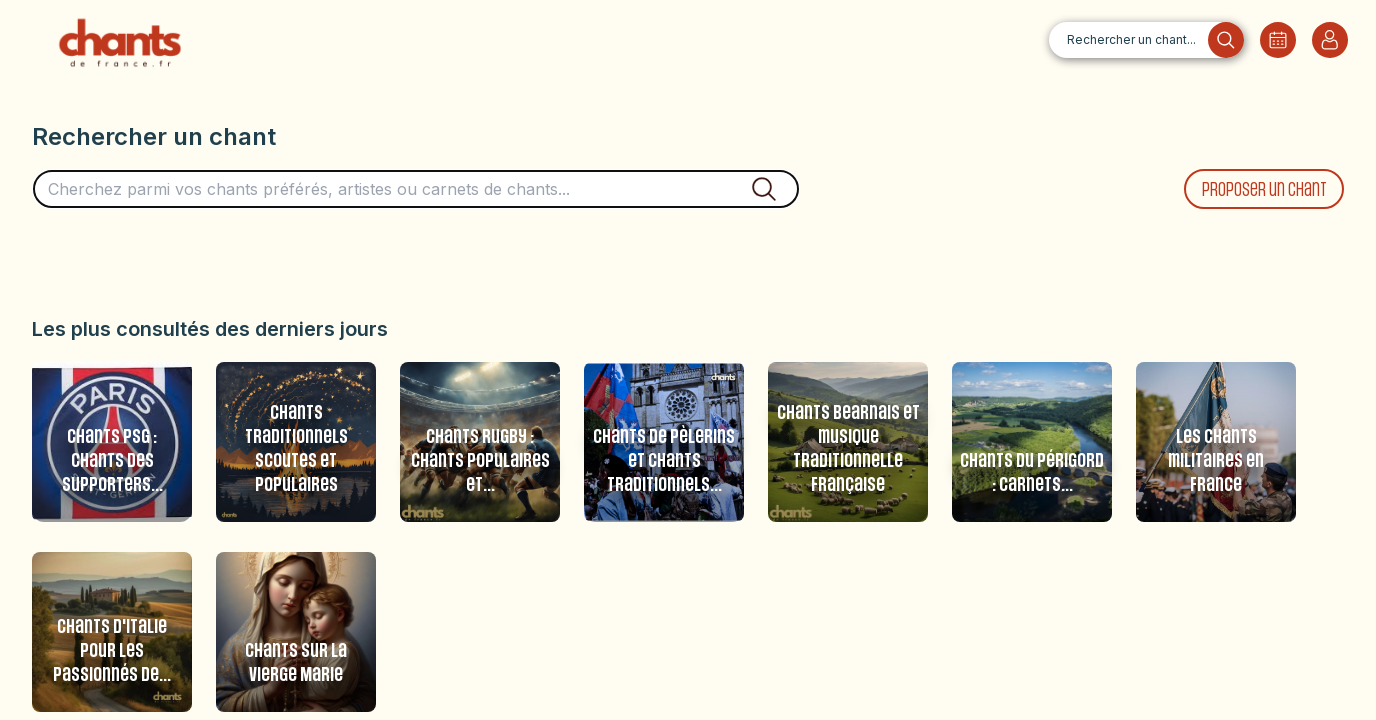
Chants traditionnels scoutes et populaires (296, 449)
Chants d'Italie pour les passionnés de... (112, 651)
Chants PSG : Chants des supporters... (112, 461)
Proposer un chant (1264, 190)
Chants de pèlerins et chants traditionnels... (664, 461)
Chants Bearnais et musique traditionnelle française (848, 449)
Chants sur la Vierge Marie (296, 663)
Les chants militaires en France (1216, 461)
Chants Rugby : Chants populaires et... (480, 461)
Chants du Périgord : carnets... (1032, 473)
